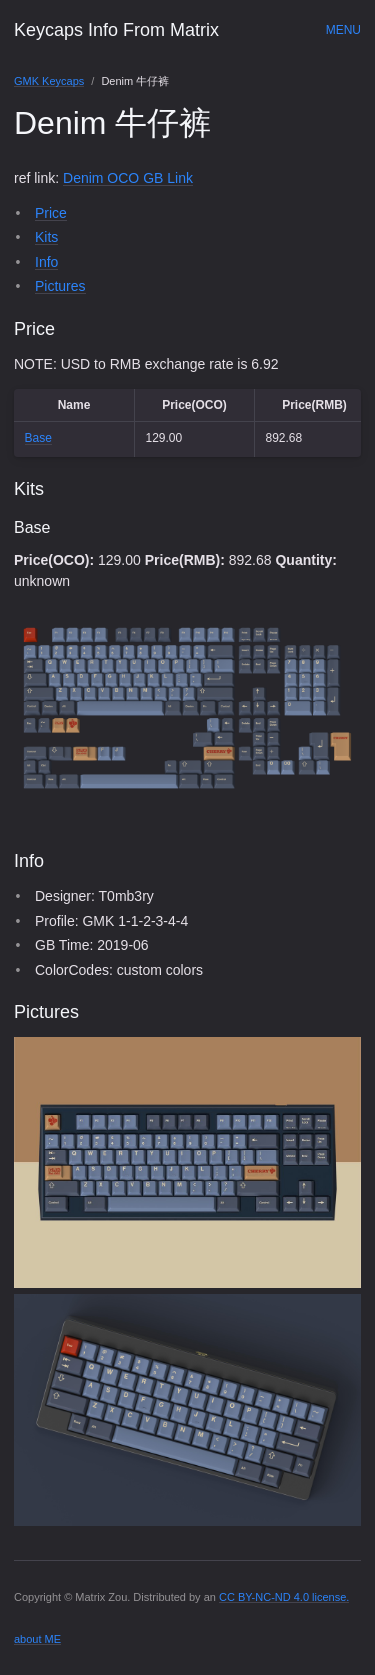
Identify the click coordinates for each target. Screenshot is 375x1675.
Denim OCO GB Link (128, 178)
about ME (37, 1639)
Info (46, 262)
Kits (46, 237)
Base (38, 438)
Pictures (60, 286)
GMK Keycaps (49, 81)
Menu (343, 30)
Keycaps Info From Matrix (116, 30)
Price (51, 213)
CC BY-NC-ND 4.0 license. (284, 1597)
